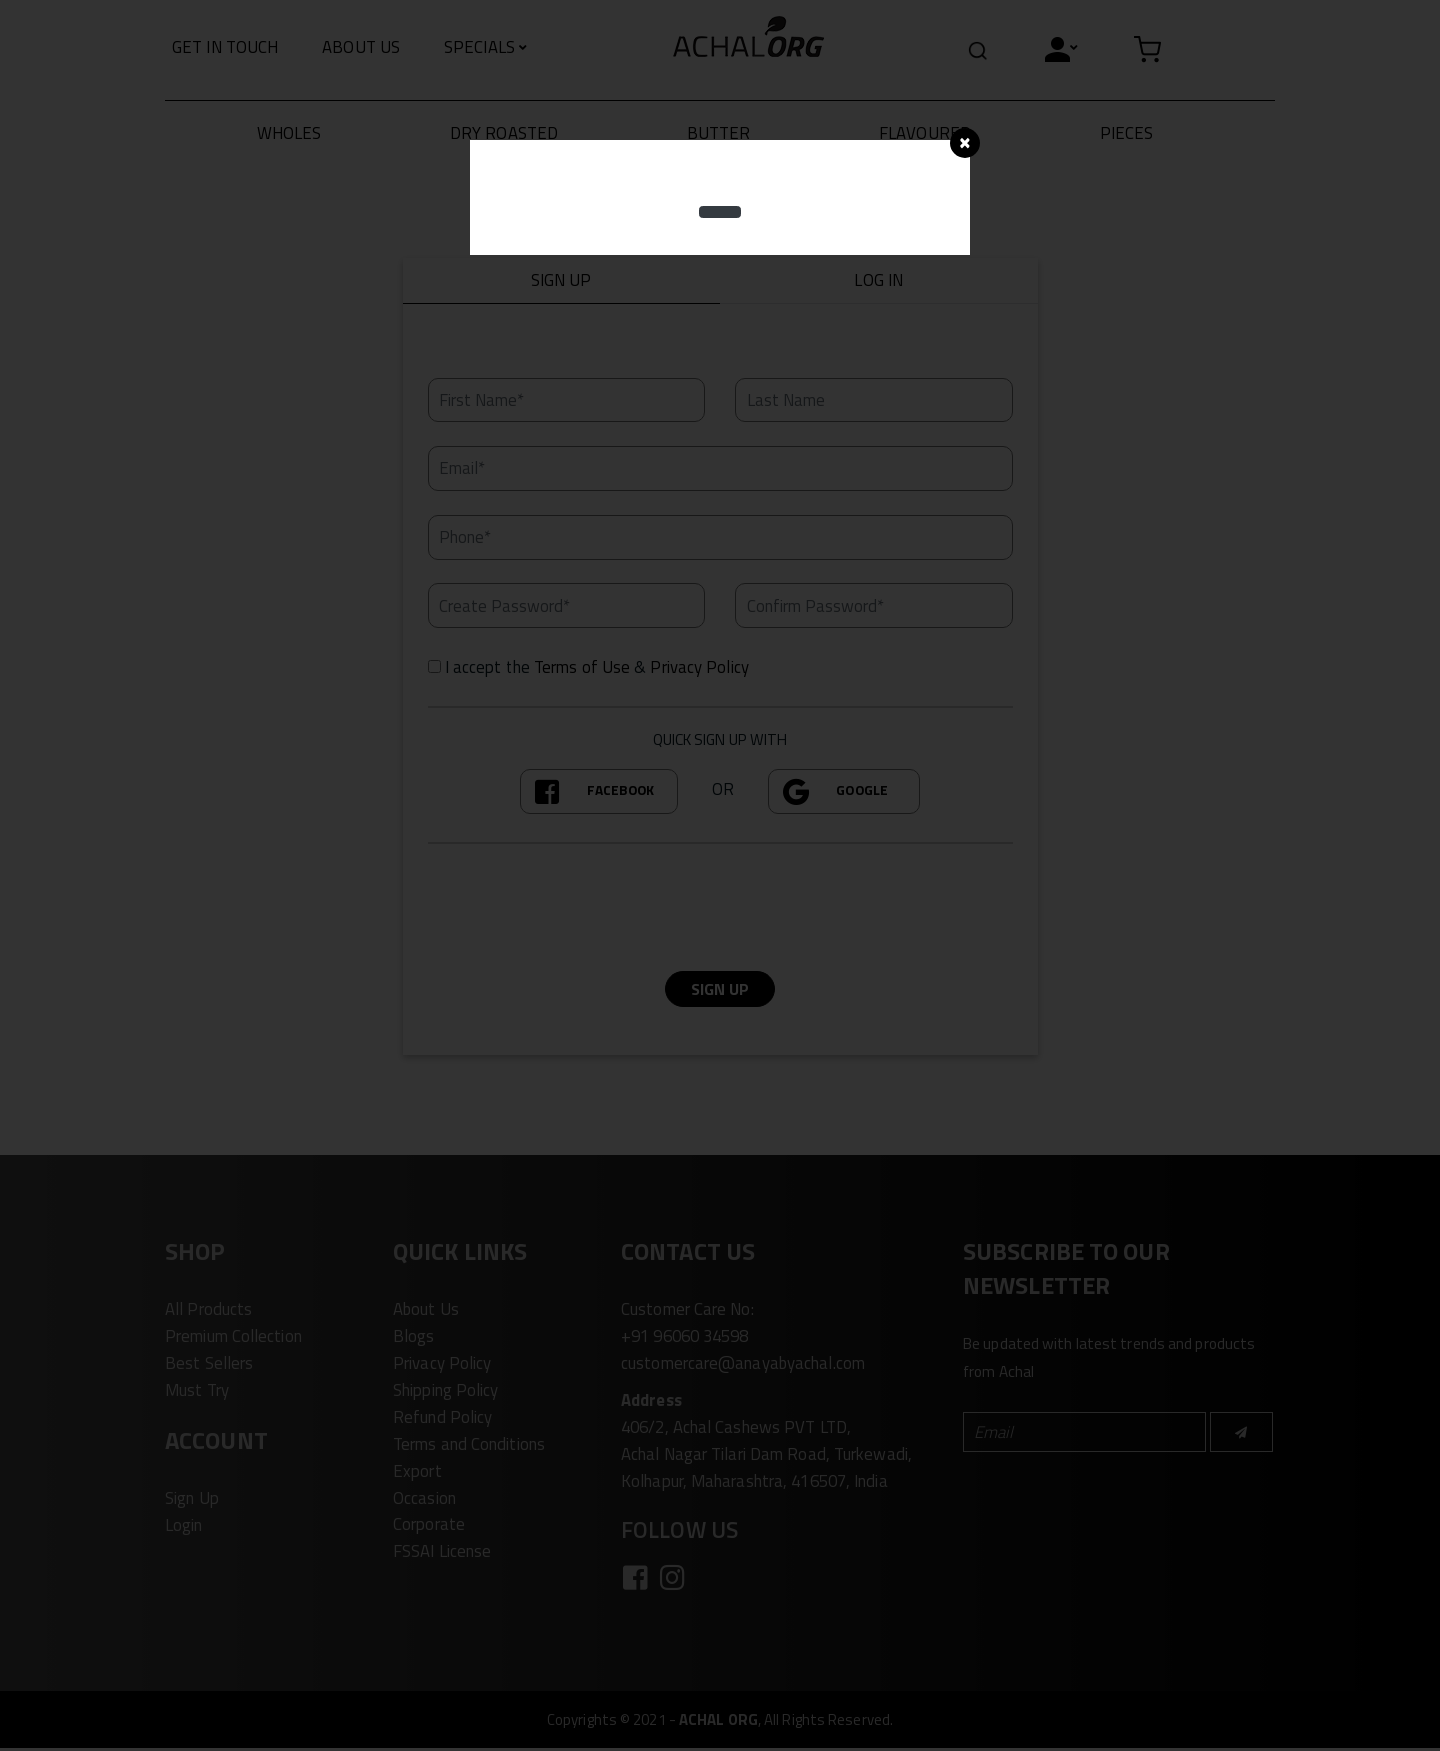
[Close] (965, 143)
